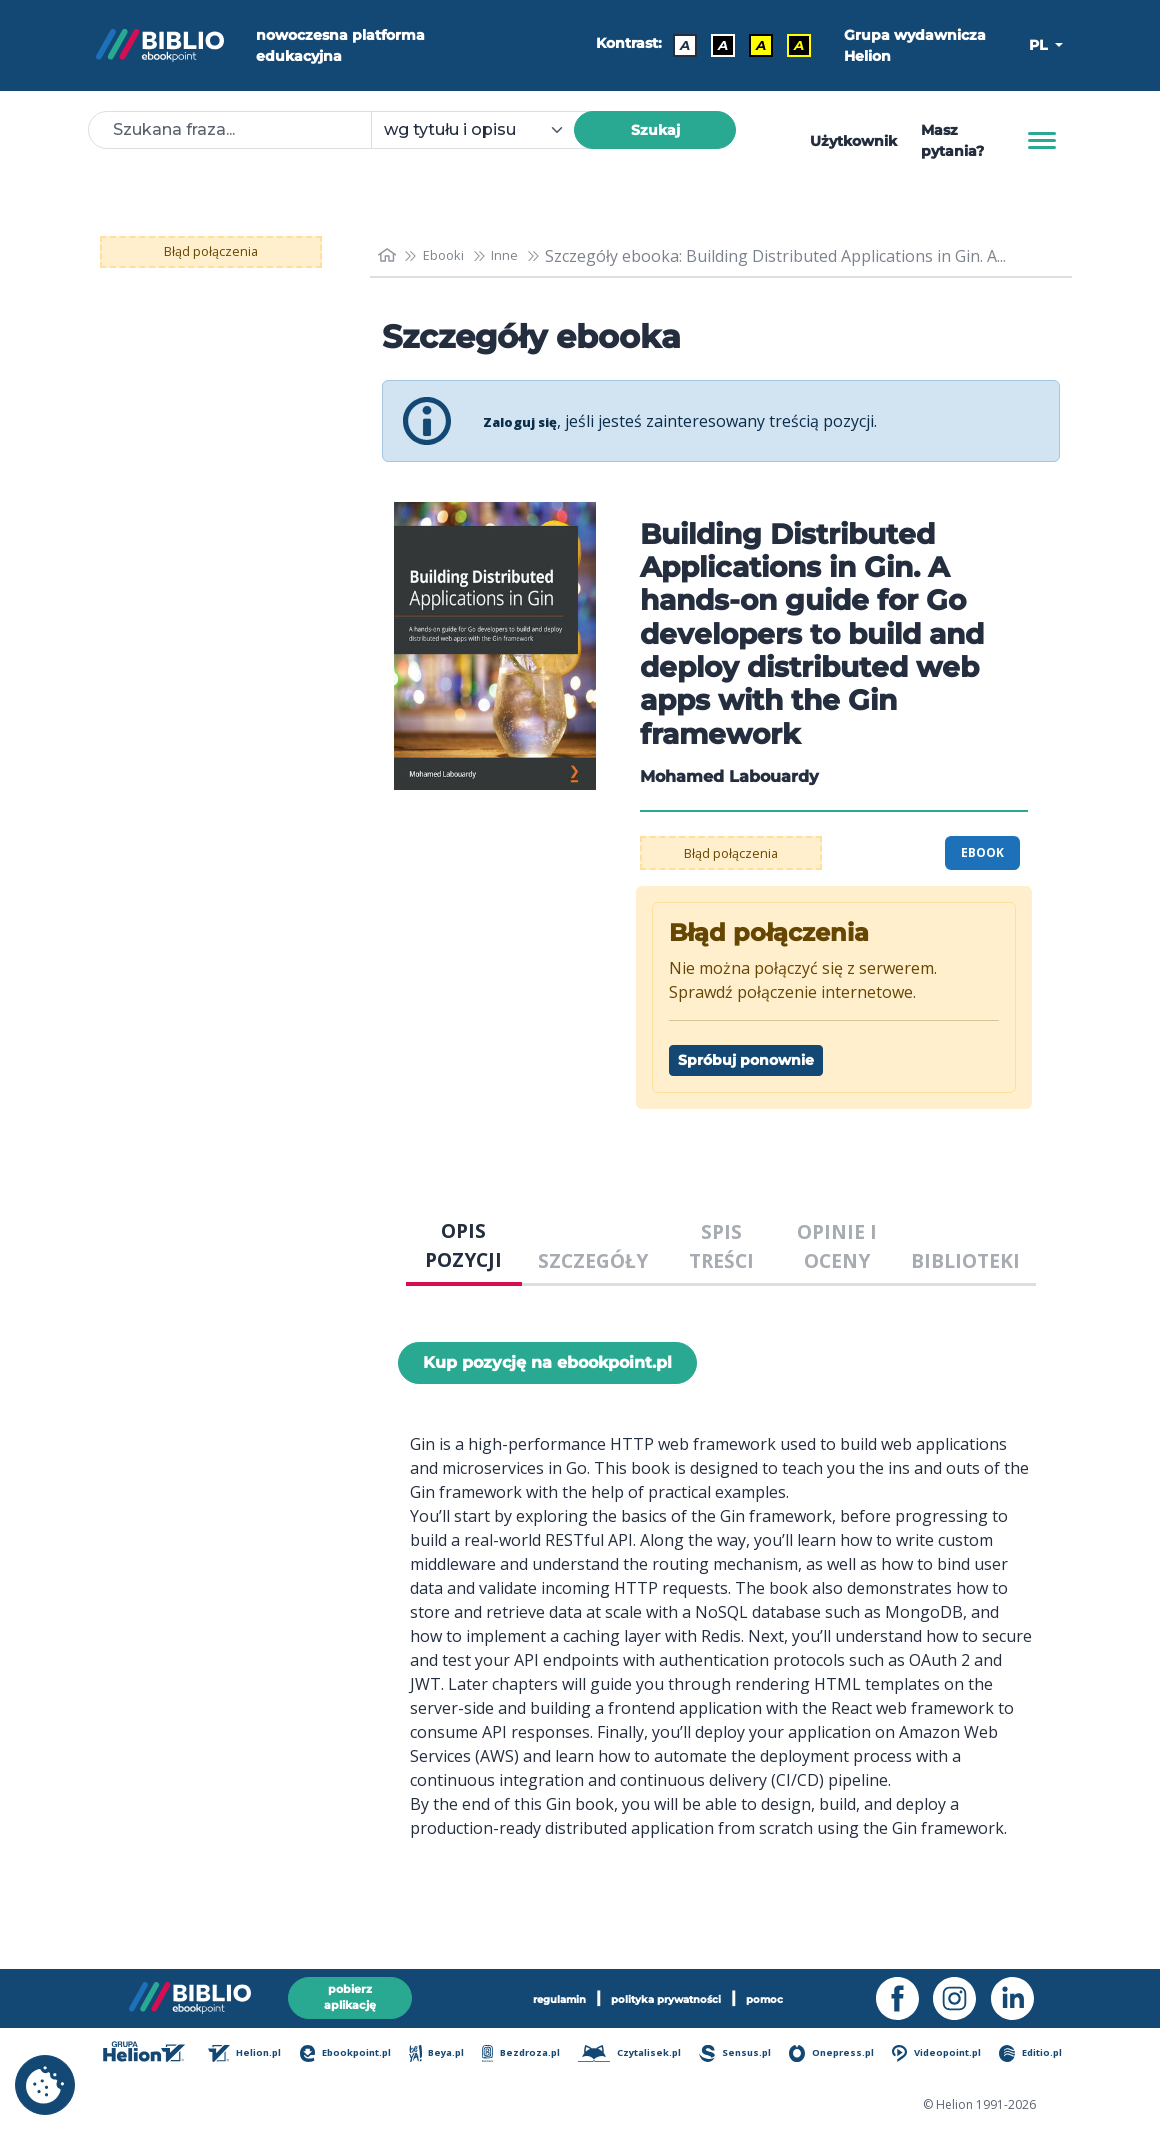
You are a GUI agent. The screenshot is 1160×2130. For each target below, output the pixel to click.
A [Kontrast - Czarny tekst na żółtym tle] (754, 45)
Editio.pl (1031, 2054)
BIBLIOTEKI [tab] (965, 1260)
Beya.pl (451, 2054)
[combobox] (484, 130)
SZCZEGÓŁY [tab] (593, 1260)
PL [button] (1040, 45)
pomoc (801, 1994)
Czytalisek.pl (640, 2054)
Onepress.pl (837, 2054)
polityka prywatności (670, 1994)
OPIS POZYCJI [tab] (463, 1245)
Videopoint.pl (939, 2054)
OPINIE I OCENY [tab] (837, 1246)
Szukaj (655, 130)
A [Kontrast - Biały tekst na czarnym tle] (716, 45)
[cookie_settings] (45, 2085)
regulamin (526, 1994)
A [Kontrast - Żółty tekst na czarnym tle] (792, 45)
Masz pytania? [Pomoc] (952, 140)
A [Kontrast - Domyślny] (678, 45)
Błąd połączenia (211, 252)
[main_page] (389, 255)
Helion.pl (262, 2054)
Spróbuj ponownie (746, 1060)
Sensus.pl (743, 2054)
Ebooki (454, 256)
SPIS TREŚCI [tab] (721, 1246)
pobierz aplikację (350, 1993)
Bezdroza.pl (534, 2054)
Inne (524, 256)
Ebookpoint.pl (361, 2054)
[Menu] (1042, 141)
